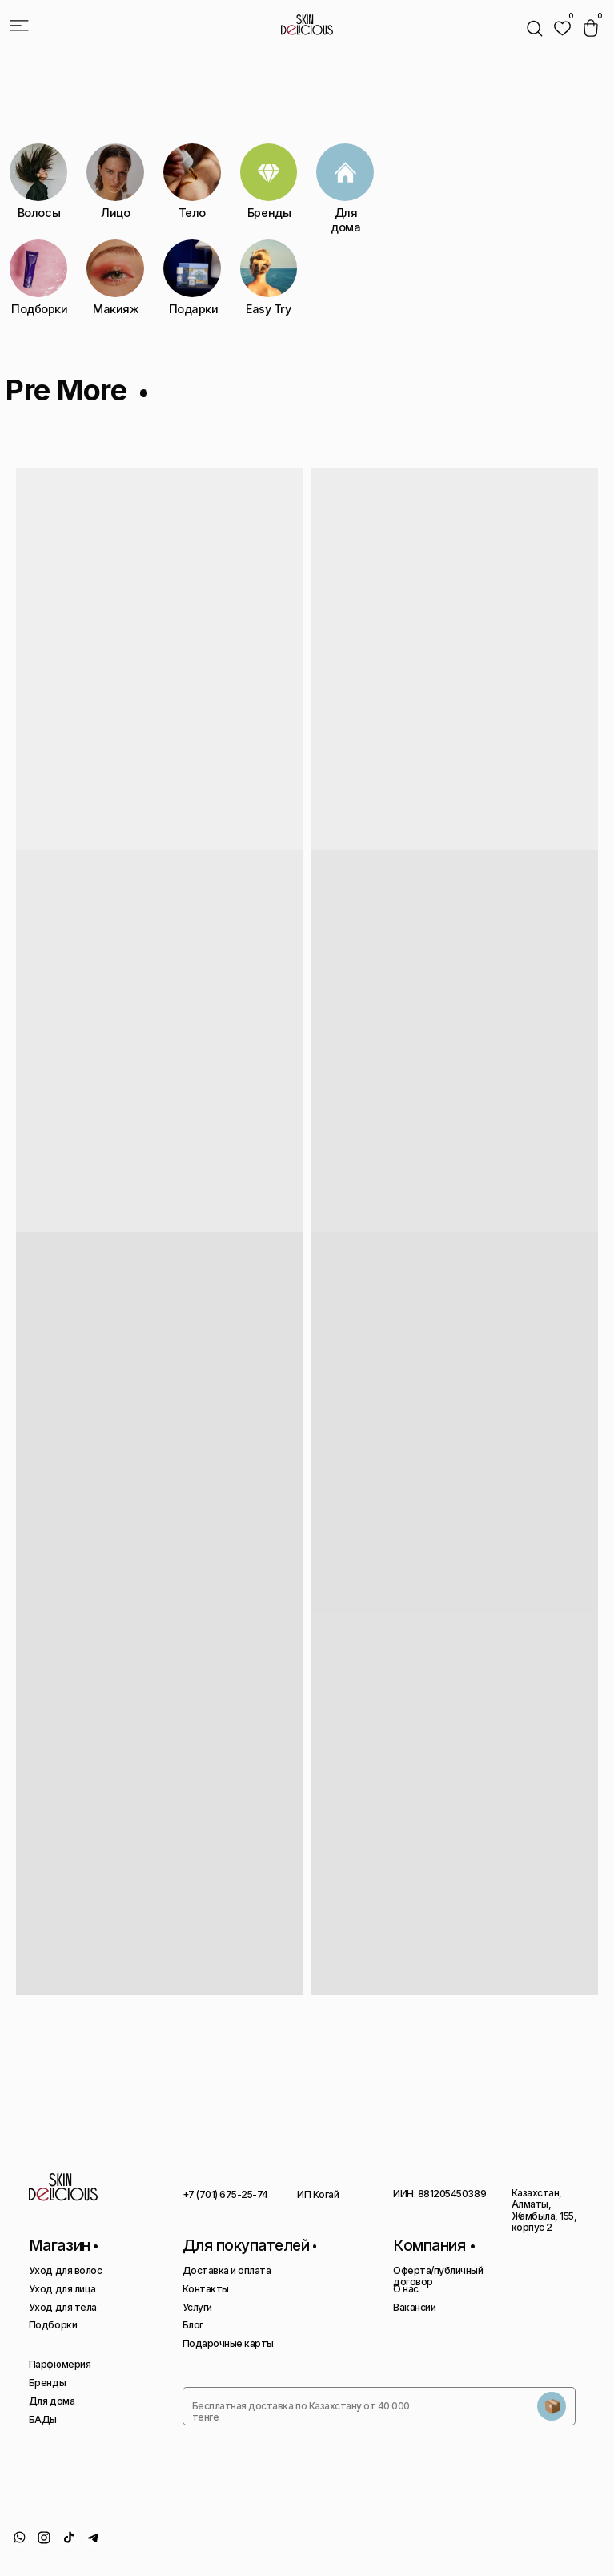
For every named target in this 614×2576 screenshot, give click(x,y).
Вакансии (414, 2307)
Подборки (53, 2325)
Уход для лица (62, 2289)
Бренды (47, 2383)
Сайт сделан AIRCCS (560, 2542)
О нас (406, 2289)
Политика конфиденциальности (405, 2547)
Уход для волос (65, 2270)
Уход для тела (63, 2307)
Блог (193, 2325)
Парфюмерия (59, 2364)
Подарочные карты (228, 2343)
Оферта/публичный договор (438, 2276)
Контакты (206, 2289)
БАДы (43, 2419)
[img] (562, 28)
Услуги (197, 2307)
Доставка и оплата (227, 2270)
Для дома (51, 2401)
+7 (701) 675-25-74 (225, 2194)
